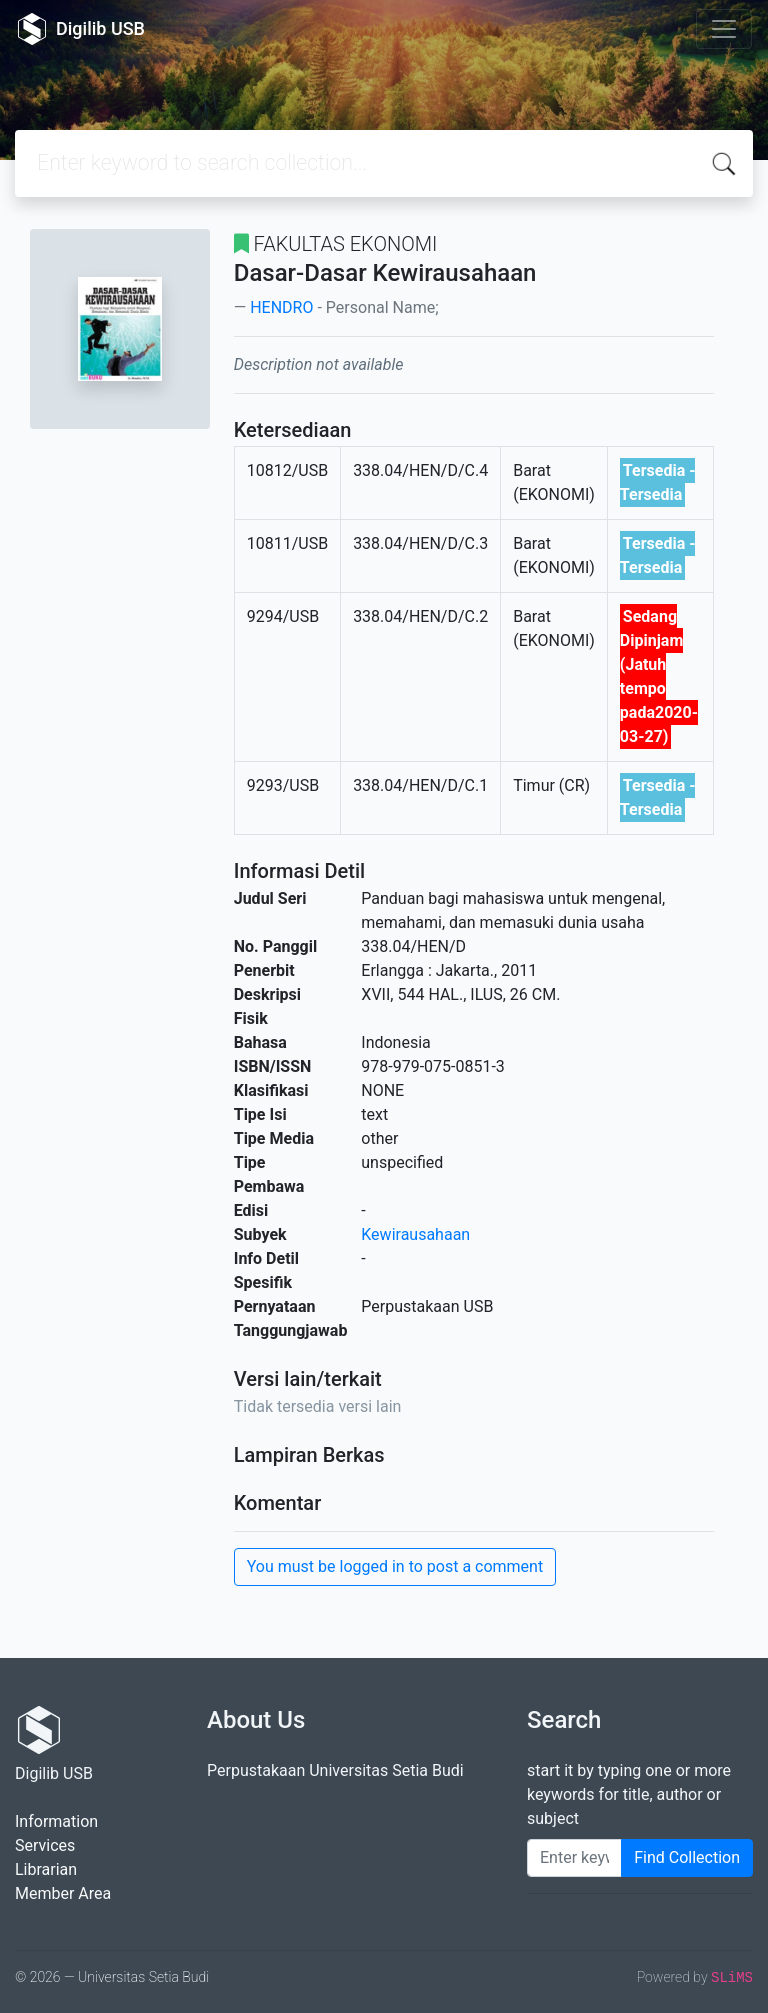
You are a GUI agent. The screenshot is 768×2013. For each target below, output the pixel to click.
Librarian (46, 1869)
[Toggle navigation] (724, 29)
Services (45, 1845)
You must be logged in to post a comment (395, 1566)
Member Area (63, 1893)
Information (56, 1821)
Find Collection (687, 1857)
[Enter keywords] (574, 1858)
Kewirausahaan (415, 1234)
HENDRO (281, 307)
